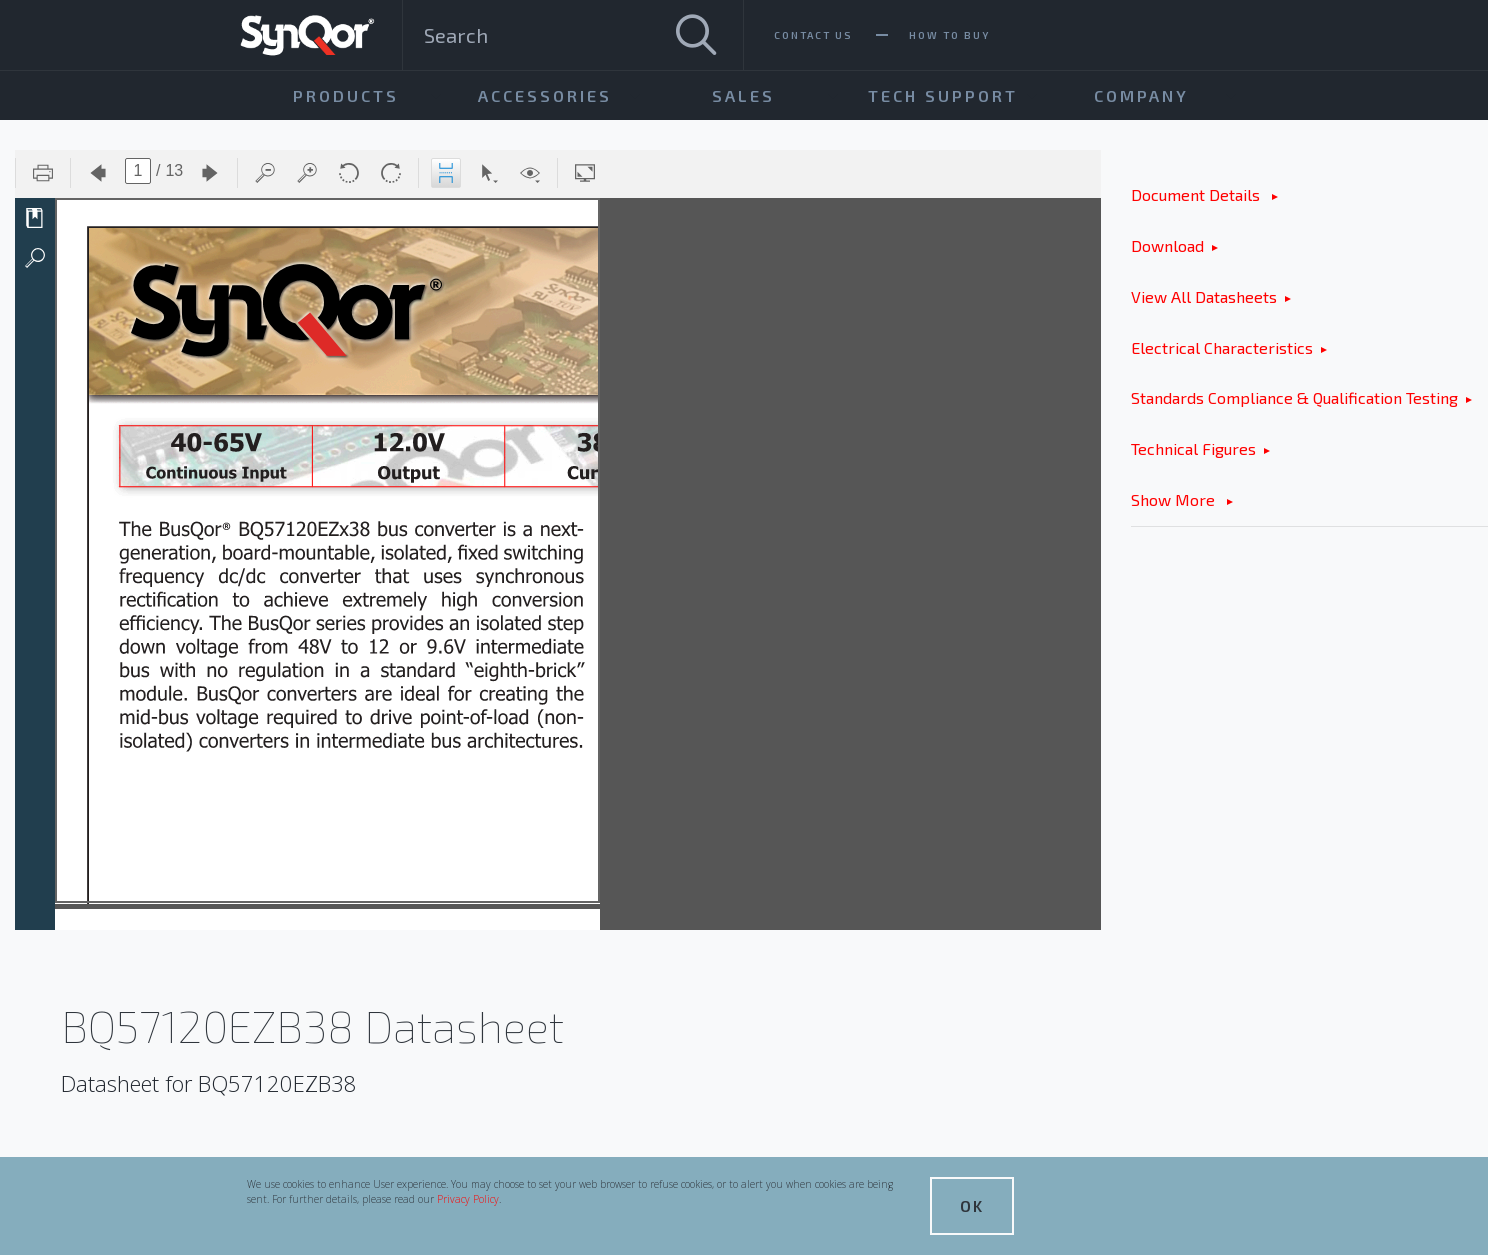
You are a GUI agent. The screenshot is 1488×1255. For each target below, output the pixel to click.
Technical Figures (1193, 448)
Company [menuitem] (1141, 95)
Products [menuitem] (346, 95)
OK (972, 1205)
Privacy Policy (468, 1199)
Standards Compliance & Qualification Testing (1294, 397)
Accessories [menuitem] (545, 95)
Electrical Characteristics (1222, 347)
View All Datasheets (1204, 296)
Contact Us (813, 35)
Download (1167, 245)
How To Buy (949, 35)
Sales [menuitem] (743, 95)
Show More (1175, 499)
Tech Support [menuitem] (943, 95)
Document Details (1197, 194)
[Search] (696, 35)
